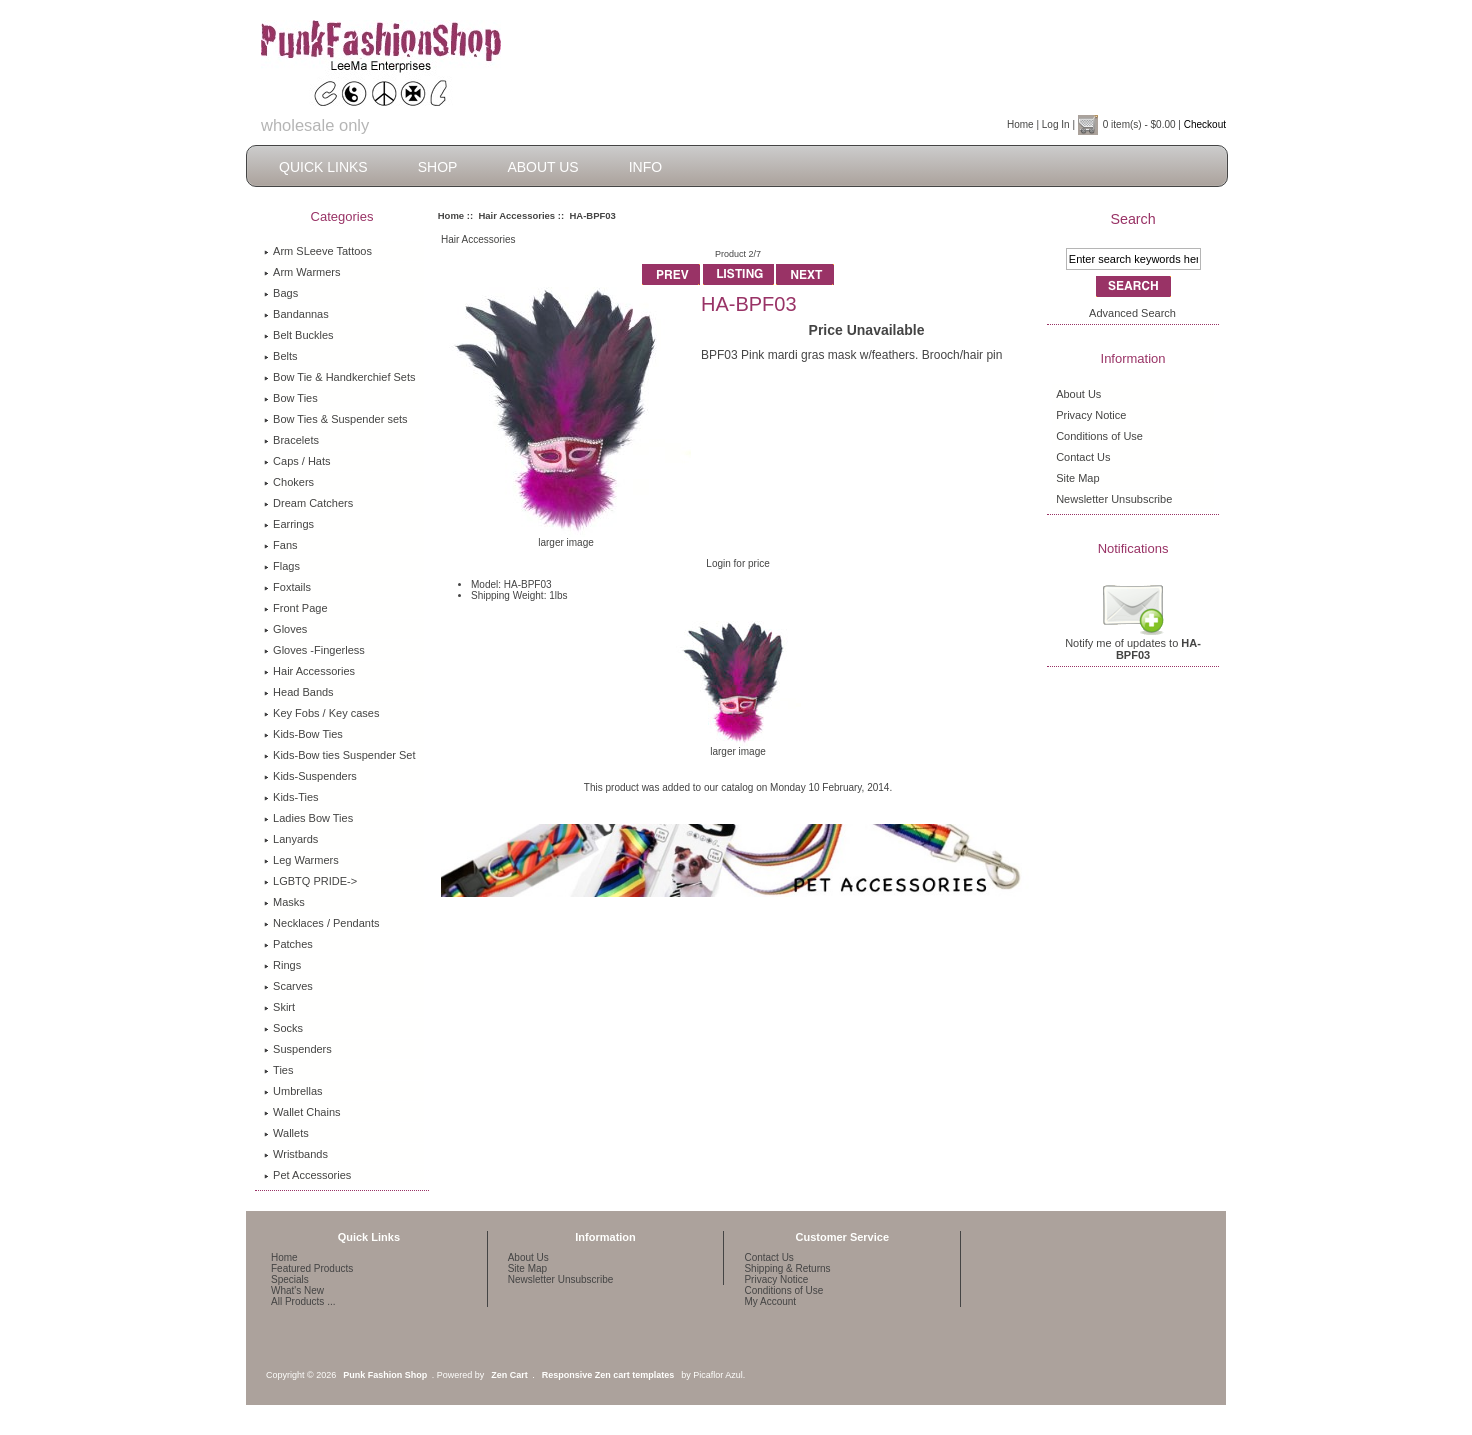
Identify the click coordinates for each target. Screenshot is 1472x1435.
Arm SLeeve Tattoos (318, 251)
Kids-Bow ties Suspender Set (339, 755)
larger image (738, 747)
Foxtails (287, 587)
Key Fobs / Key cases (321, 713)
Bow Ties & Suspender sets (336, 419)
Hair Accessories (516, 215)
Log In (1056, 124)
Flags (282, 566)
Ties (278, 1070)
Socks (283, 1028)
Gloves (285, 629)
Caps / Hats (297, 461)
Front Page (295, 608)
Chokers (289, 482)
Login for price (737, 563)
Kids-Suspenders (310, 776)
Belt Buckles (299, 335)
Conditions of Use (1099, 436)
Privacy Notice (1091, 415)
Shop (438, 167)
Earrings (289, 524)
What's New (297, 1290)
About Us (542, 167)
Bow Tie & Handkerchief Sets (339, 377)
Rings (282, 965)
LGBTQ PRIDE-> (310, 881)
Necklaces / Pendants (321, 923)
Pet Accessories (307, 1175)
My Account (770, 1301)
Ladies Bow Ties (308, 818)
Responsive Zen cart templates (608, 1375)
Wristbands (296, 1154)
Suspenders (298, 1049)
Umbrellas (293, 1091)
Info (645, 167)
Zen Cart (509, 1375)
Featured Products (312, 1268)
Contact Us (1083, 457)
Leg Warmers (301, 860)
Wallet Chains (302, 1112)
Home (1020, 124)
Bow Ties (291, 398)
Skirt (279, 1007)
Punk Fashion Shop (385, 1375)
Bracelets (291, 440)
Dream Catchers (308, 503)
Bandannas (296, 314)
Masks (284, 902)
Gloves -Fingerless (314, 650)
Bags (281, 293)
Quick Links (323, 167)
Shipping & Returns (787, 1268)
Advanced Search (1132, 313)
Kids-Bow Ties (303, 734)
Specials (290, 1279)
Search (1132, 219)
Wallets (286, 1133)
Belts (280, 356)
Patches (288, 944)
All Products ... (303, 1301)
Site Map (1077, 478)
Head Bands (299, 692)
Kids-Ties (291, 797)
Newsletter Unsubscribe (1114, 499)
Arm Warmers (302, 272)
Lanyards (291, 839)
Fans (280, 545)
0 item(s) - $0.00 (1139, 124)
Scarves (288, 986)
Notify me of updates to (1133, 644)
